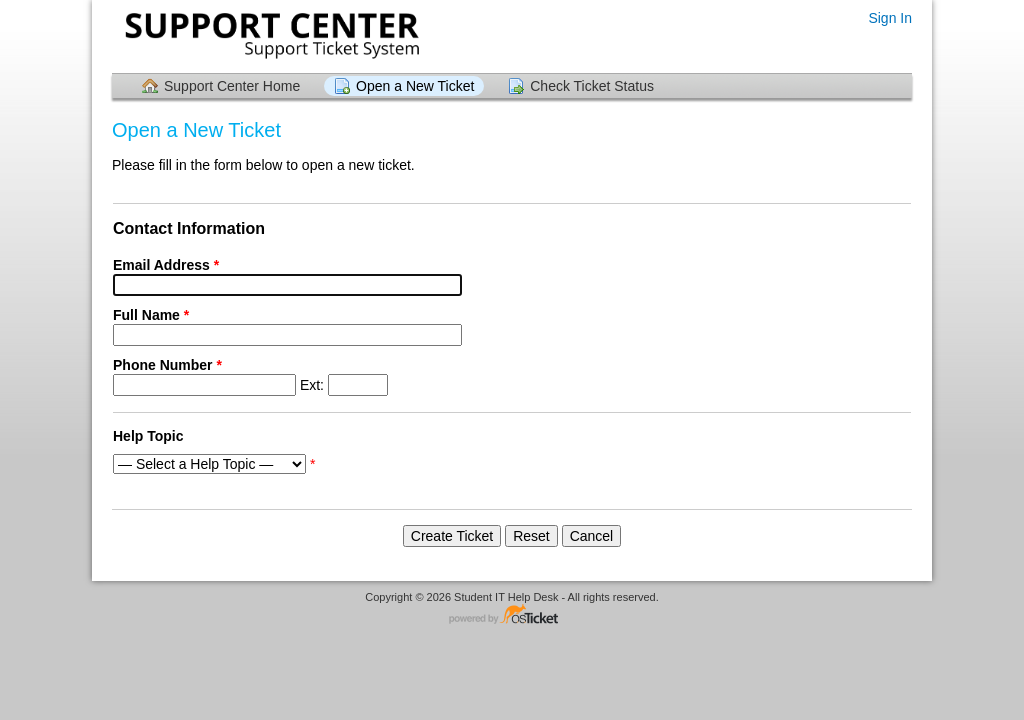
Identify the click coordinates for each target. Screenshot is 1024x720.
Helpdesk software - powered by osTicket (512, 615)
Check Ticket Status (592, 86)
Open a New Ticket (415, 86)
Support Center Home (232, 86)
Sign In (890, 18)
